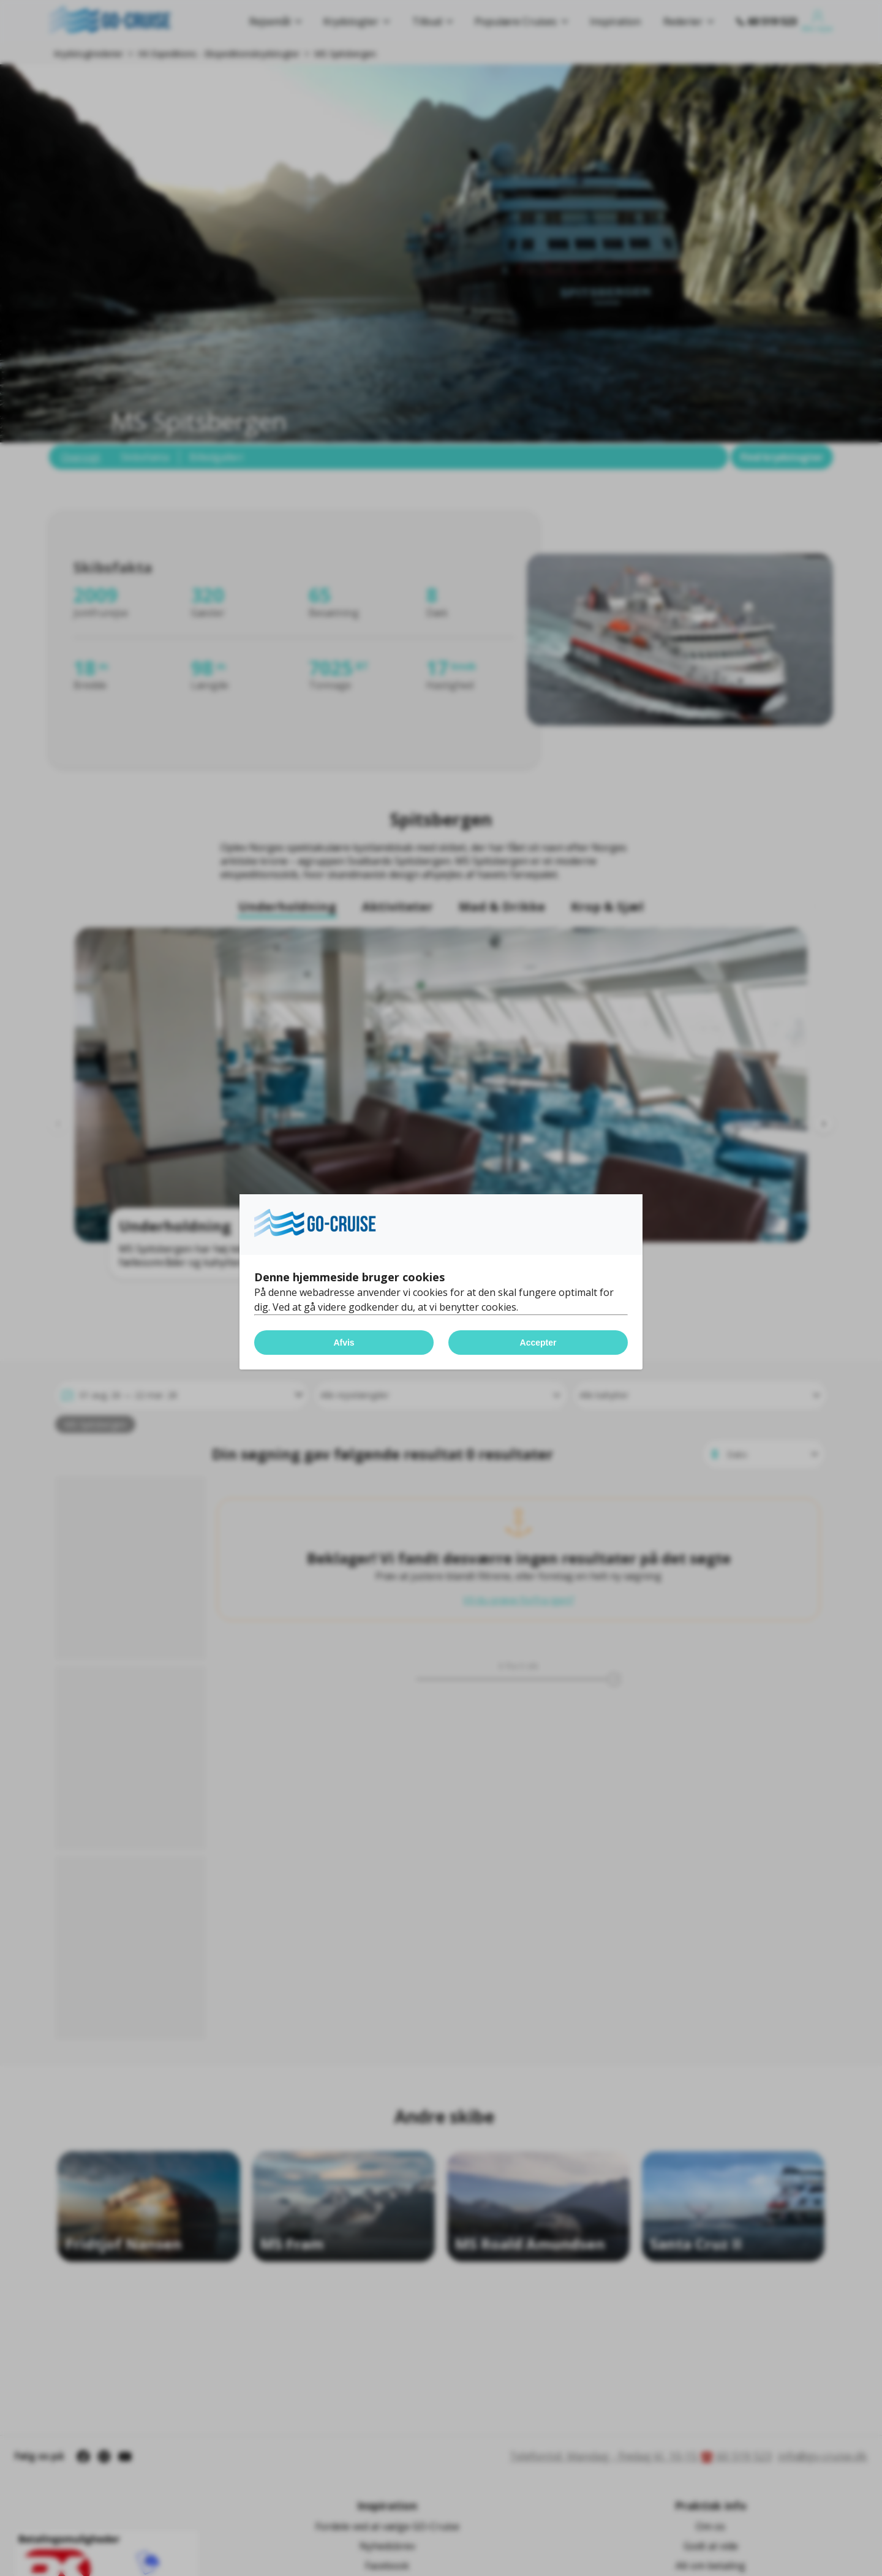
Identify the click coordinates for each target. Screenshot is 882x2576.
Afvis (343, 1342)
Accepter (538, 1342)
